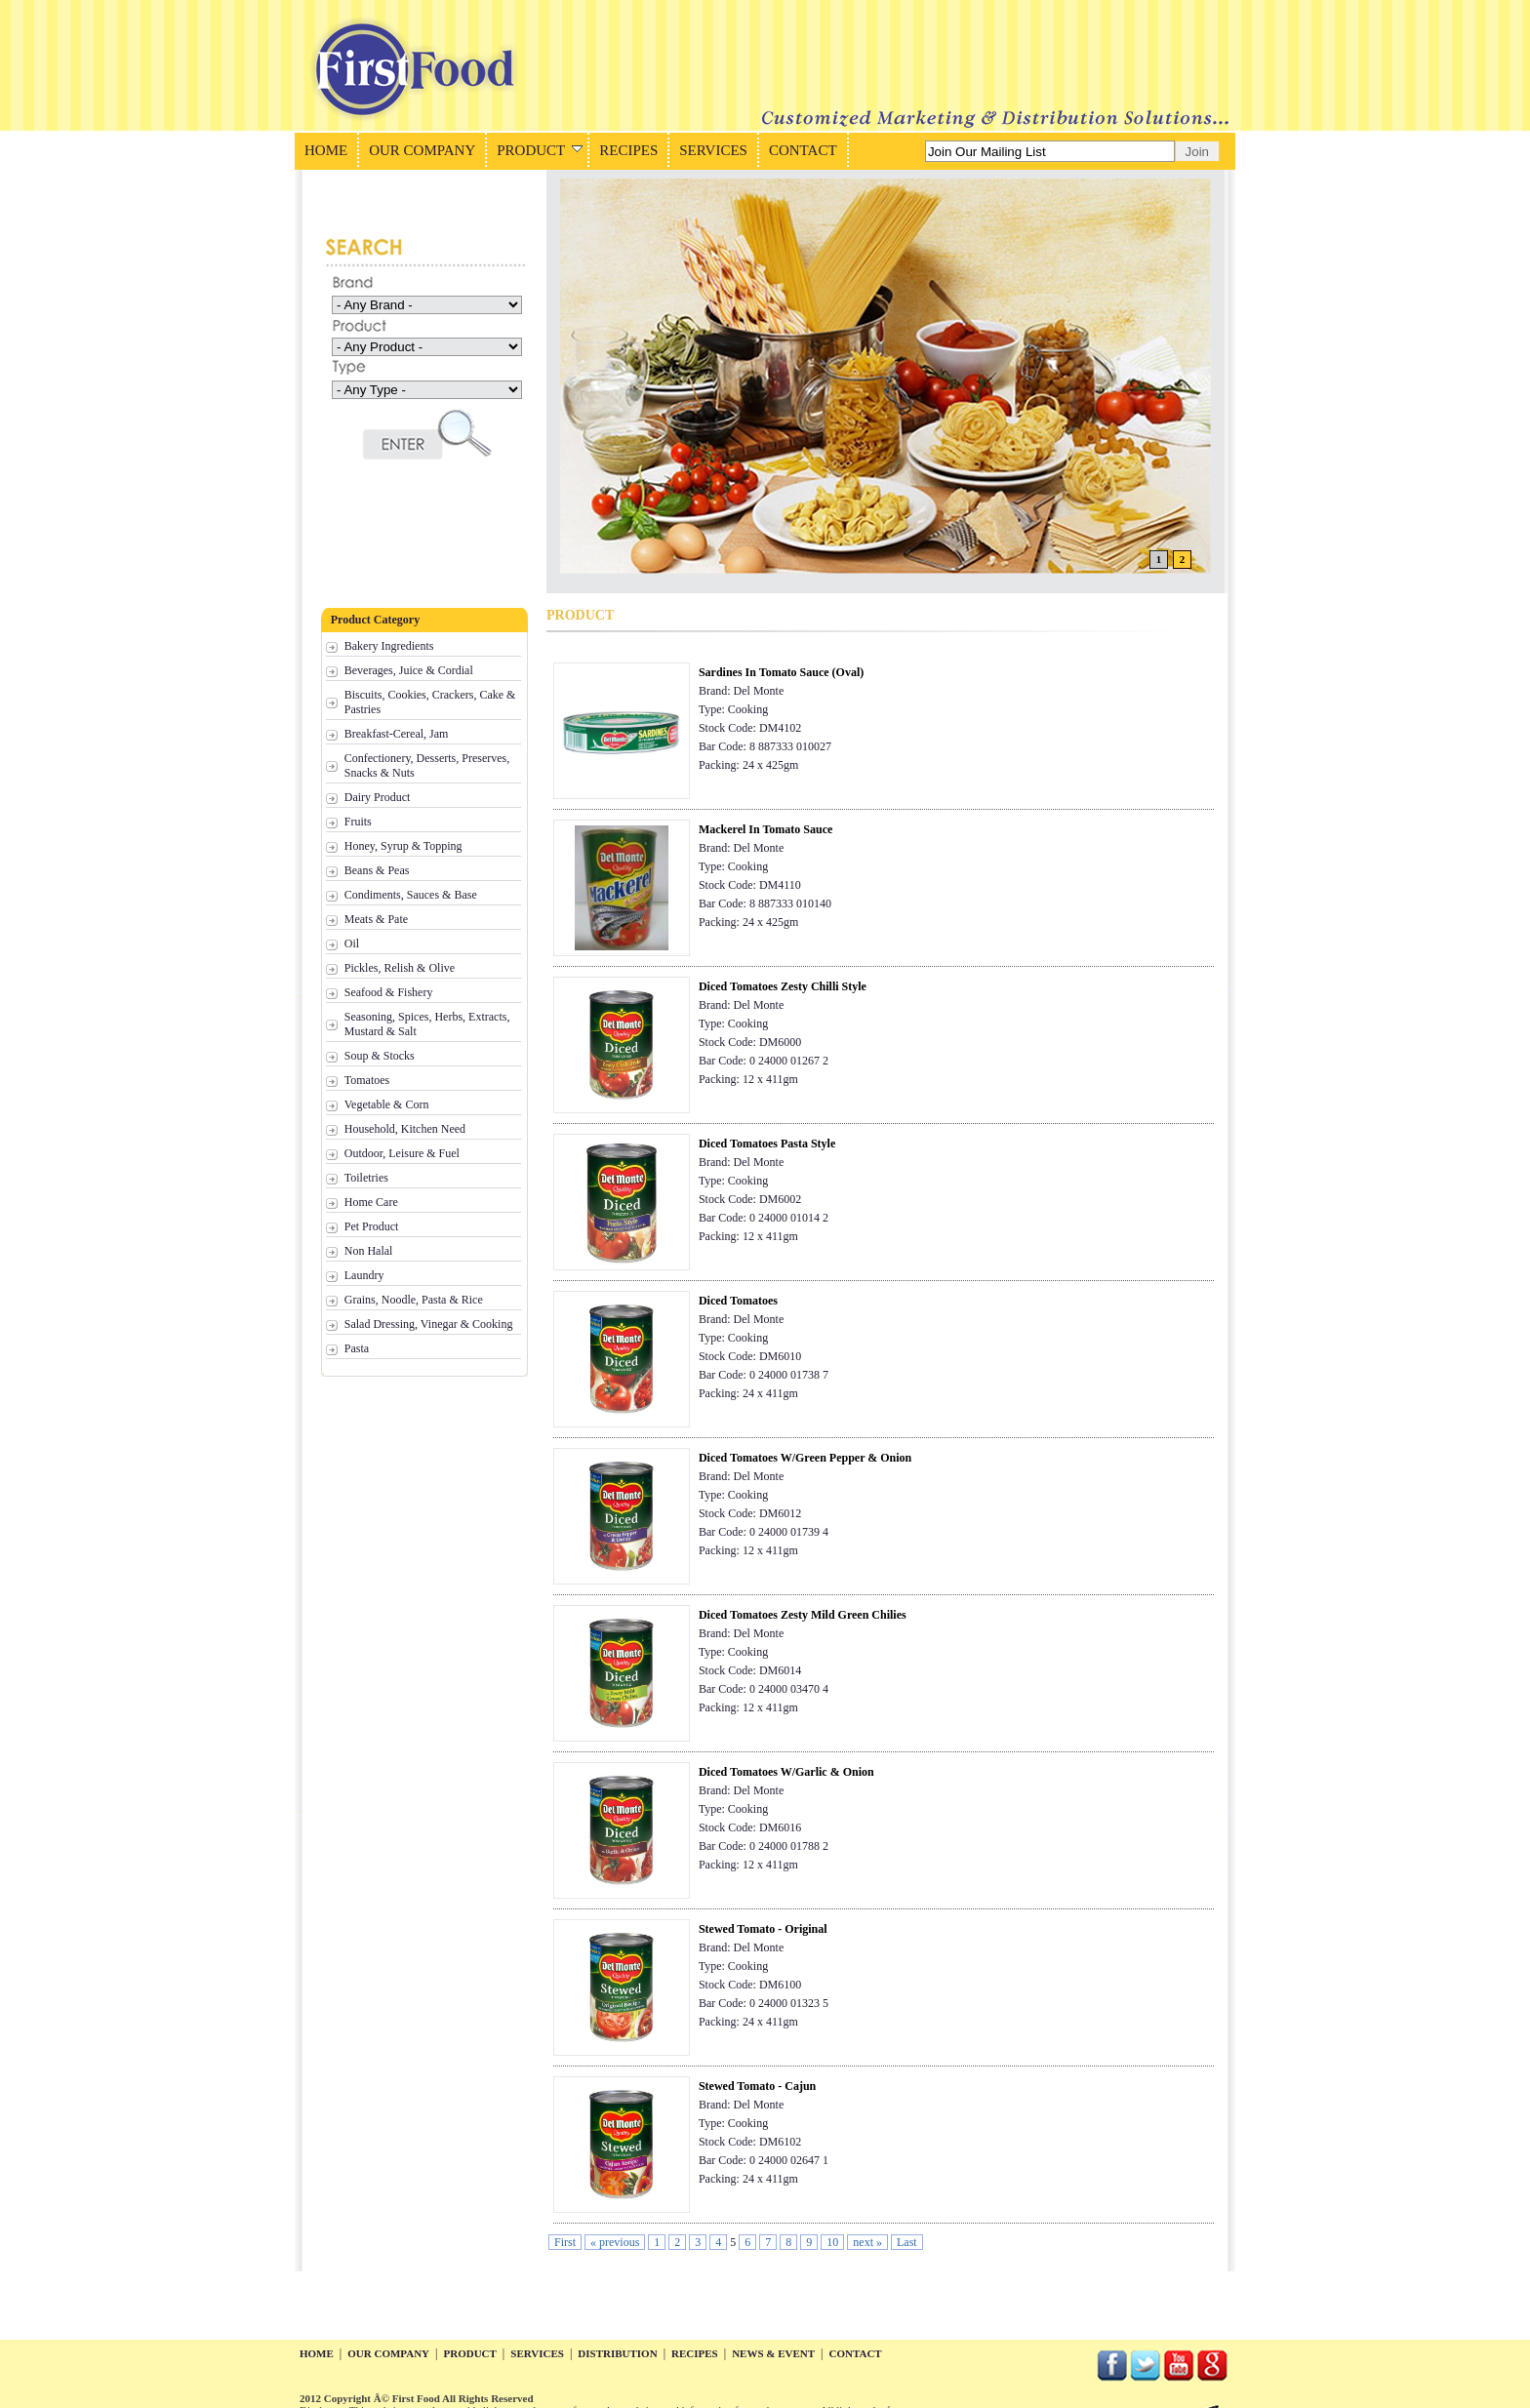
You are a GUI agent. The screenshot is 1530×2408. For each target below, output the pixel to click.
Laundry (364, 1275)
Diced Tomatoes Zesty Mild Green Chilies (802, 1615)
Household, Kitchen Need (404, 1129)
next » (867, 2242)
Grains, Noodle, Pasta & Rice (413, 1299)
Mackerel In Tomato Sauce (765, 829)
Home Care (371, 1202)
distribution (617, 2353)
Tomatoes (366, 1080)
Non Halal (368, 1251)
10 (832, 2242)
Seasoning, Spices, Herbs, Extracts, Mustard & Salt (427, 1024)
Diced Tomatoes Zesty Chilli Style (782, 986)
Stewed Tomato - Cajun (757, 2086)
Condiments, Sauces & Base (410, 895)
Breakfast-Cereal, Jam (396, 734)
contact (855, 2353)
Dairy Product (377, 797)
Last (907, 2242)
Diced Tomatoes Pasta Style (767, 1143)
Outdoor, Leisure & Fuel (402, 1153)
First (565, 2242)
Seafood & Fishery (388, 992)
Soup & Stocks (379, 1056)
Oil (351, 943)
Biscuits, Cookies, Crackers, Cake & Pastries (430, 702)
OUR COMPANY (422, 150)
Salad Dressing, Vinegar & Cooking (428, 1324)
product (469, 2353)
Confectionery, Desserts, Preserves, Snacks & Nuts (427, 765)
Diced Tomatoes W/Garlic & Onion (786, 1772)
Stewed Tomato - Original (763, 1929)
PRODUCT (540, 150)
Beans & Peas (377, 870)
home (317, 2353)
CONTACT (803, 150)
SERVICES (713, 150)
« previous (614, 2242)
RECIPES (628, 150)
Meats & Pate (376, 919)
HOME (325, 150)
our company (388, 2353)
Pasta (356, 1348)
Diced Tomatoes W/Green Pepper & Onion (805, 1458)
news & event (773, 2353)
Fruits (358, 821)
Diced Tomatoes (738, 1300)
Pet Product (371, 1226)
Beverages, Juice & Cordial (408, 670)
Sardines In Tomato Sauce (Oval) (781, 672)
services (537, 2353)
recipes (694, 2353)
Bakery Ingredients (389, 646)
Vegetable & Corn (386, 1104)
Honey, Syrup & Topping (403, 846)
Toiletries (366, 1177)
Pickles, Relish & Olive (399, 968)
